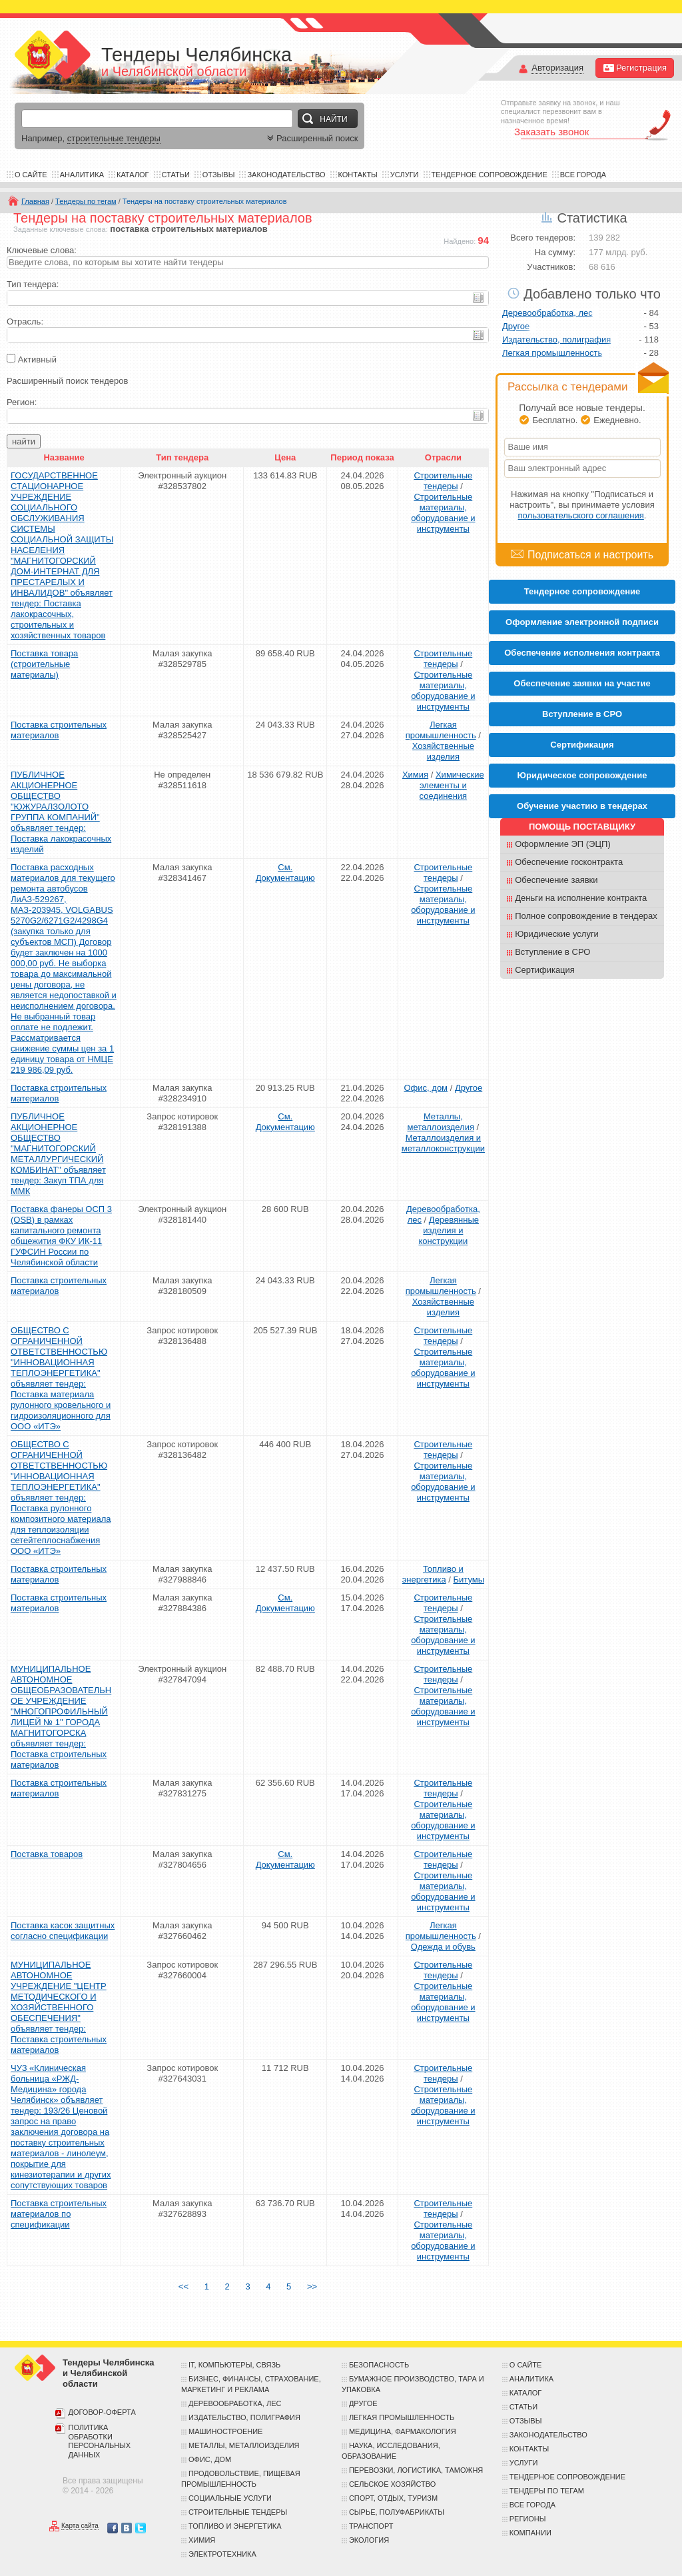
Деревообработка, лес (547, 313)
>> (312, 2286)
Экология (369, 2540)
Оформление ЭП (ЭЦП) (563, 844)
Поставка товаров (47, 1854)
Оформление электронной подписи (582, 622)
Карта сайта (80, 2526)
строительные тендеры (114, 138)
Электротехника (222, 2554)
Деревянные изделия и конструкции (448, 1230)
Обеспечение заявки (556, 880)
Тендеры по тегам (86, 201)
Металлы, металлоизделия (440, 1121)
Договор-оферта (102, 2412)
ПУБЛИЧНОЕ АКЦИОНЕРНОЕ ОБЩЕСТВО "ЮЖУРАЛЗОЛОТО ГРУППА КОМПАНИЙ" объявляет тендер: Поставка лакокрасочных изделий (61, 812)
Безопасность (379, 2365)
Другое (468, 1088)
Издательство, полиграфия (556, 339)
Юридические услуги (557, 934)
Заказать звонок (551, 131)
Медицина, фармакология (402, 2431)
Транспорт (371, 2526)
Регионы (528, 2519)
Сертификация (545, 970)
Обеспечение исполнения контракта (582, 653)
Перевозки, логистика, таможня (416, 2470)
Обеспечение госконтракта (569, 862)
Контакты (358, 175)
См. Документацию (285, 872)
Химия (415, 775)
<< (183, 2286)
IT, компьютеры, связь (234, 2365)
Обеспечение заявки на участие (581, 683)
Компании (530, 2533)
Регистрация (635, 68)
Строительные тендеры (443, 480)
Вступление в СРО (582, 714)
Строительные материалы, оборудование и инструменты (443, 513)
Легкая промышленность (441, 730)
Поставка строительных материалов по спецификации (59, 2214)
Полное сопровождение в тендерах (586, 916)
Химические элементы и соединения (452, 785)
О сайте (31, 175)
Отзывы (218, 175)
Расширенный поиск (311, 138)
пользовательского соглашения (581, 515)
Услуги (404, 175)
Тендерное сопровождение (489, 175)
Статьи (176, 175)
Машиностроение (225, 2431)
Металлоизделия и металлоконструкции (443, 1143)
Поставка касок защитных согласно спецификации (63, 1930)
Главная (35, 201)
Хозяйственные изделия (443, 751)
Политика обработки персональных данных (100, 2441)
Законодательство (286, 175)
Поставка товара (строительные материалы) (44, 664)
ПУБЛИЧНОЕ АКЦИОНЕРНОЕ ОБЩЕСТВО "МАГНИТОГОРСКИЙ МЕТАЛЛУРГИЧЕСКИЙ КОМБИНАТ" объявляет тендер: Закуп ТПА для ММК (58, 1153)
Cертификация (581, 745)
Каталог (133, 175)
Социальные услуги (230, 2498)
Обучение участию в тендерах (582, 806)
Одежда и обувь (443, 1947)
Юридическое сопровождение (582, 775)
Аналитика (82, 175)
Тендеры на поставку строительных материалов (205, 201)
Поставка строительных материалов (59, 730)
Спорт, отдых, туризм (393, 2498)
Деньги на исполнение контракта (581, 898)
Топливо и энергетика (433, 1574)
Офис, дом (426, 1088)
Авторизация (557, 68)
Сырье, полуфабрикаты (396, 2512)
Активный (37, 359)
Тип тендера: (33, 284)
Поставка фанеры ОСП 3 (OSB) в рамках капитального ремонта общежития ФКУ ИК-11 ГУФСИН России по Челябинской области (61, 1235)
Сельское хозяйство (392, 2484)
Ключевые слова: (42, 250)
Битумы (468, 1580)
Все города (583, 175)
